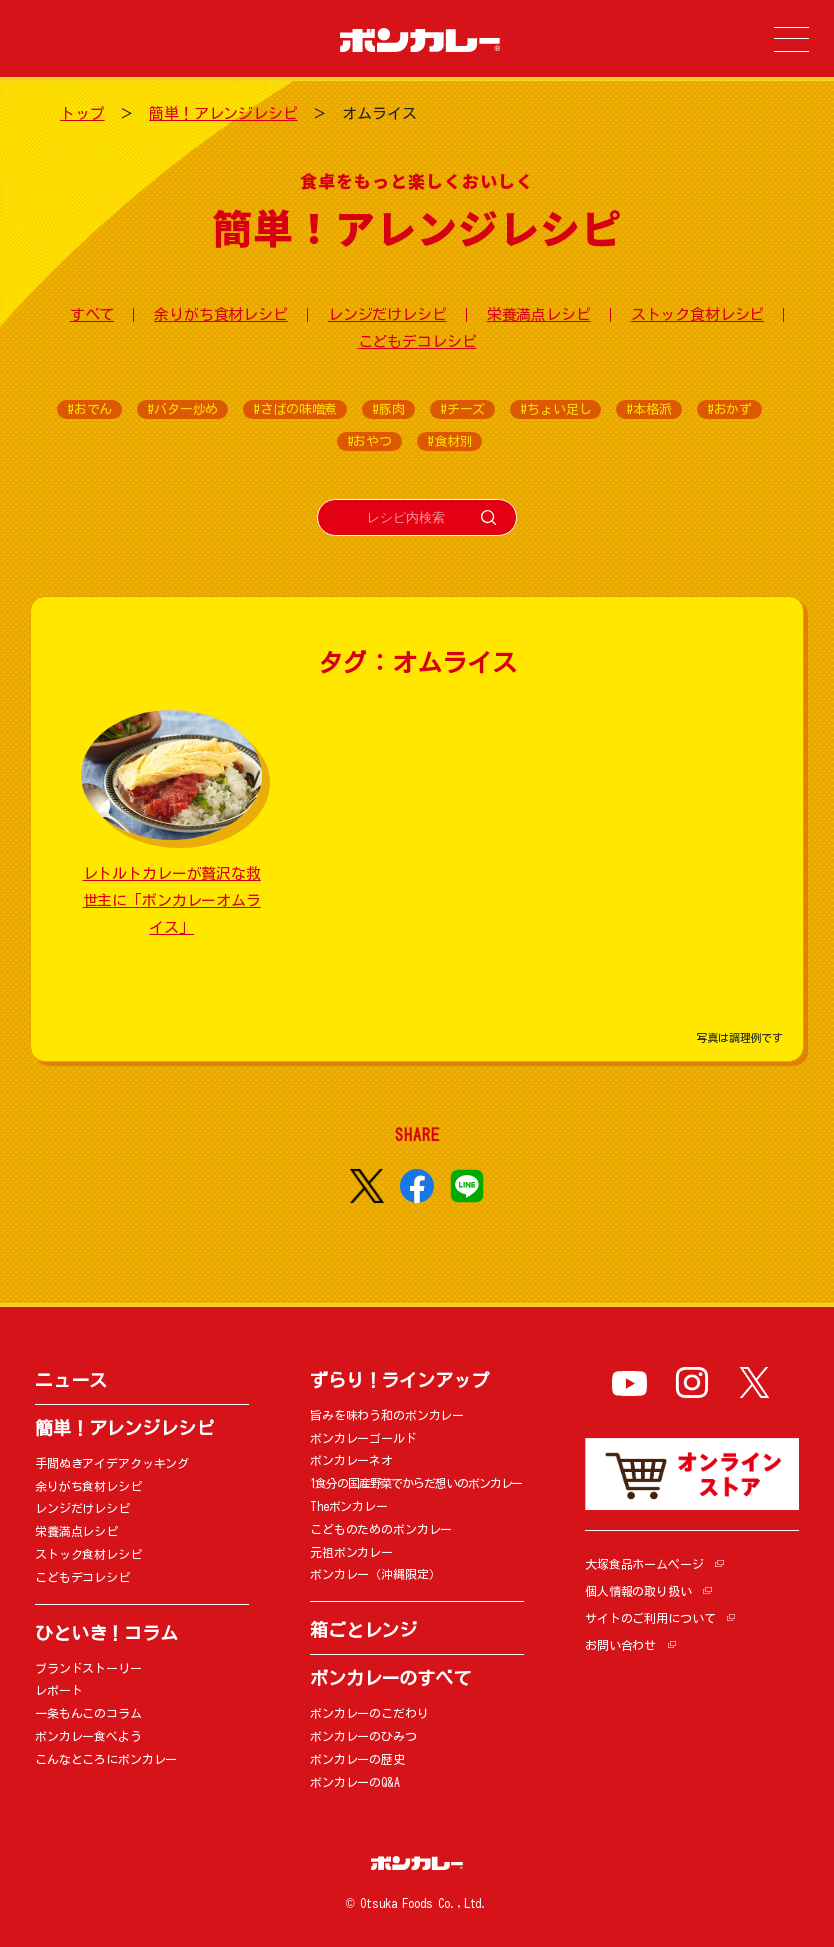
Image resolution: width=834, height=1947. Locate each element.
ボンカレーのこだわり (369, 1713)
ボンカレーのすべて (390, 1678)
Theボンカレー (349, 1506)
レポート (58, 1690)
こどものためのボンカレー (381, 1529)
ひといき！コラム (106, 1633)
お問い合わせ (620, 1645)
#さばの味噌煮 (295, 409)
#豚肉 (388, 409)
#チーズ (462, 409)
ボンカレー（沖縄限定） (375, 1574)
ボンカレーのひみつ (363, 1736)
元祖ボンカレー (351, 1552)
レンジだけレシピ (387, 314)
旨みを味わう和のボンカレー (387, 1415)
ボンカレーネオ (351, 1460)
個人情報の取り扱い (638, 1591)
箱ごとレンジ (363, 1630)
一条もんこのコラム (88, 1713)
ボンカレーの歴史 (357, 1759)
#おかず (729, 409)
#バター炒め (182, 409)
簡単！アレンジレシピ (223, 113)
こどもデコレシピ (417, 341)
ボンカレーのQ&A (355, 1782)
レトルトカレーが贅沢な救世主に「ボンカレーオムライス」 (172, 900)
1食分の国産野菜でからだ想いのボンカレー (416, 1483)
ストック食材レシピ (698, 314)
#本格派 (648, 409)
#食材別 (449, 441)
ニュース (70, 1380)
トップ (82, 113)
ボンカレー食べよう (88, 1736)
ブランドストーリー (88, 1668)
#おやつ (369, 441)
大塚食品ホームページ (644, 1564)
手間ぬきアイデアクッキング (112, 1463)
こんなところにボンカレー (106, 1759)
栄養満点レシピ (539, 314)
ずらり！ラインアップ (399, 1380)
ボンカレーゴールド (363, 1438)
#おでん (89, 409)
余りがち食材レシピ (221, 314)
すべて (92, 314)
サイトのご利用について (650, 1618)
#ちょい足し (555, 409)
